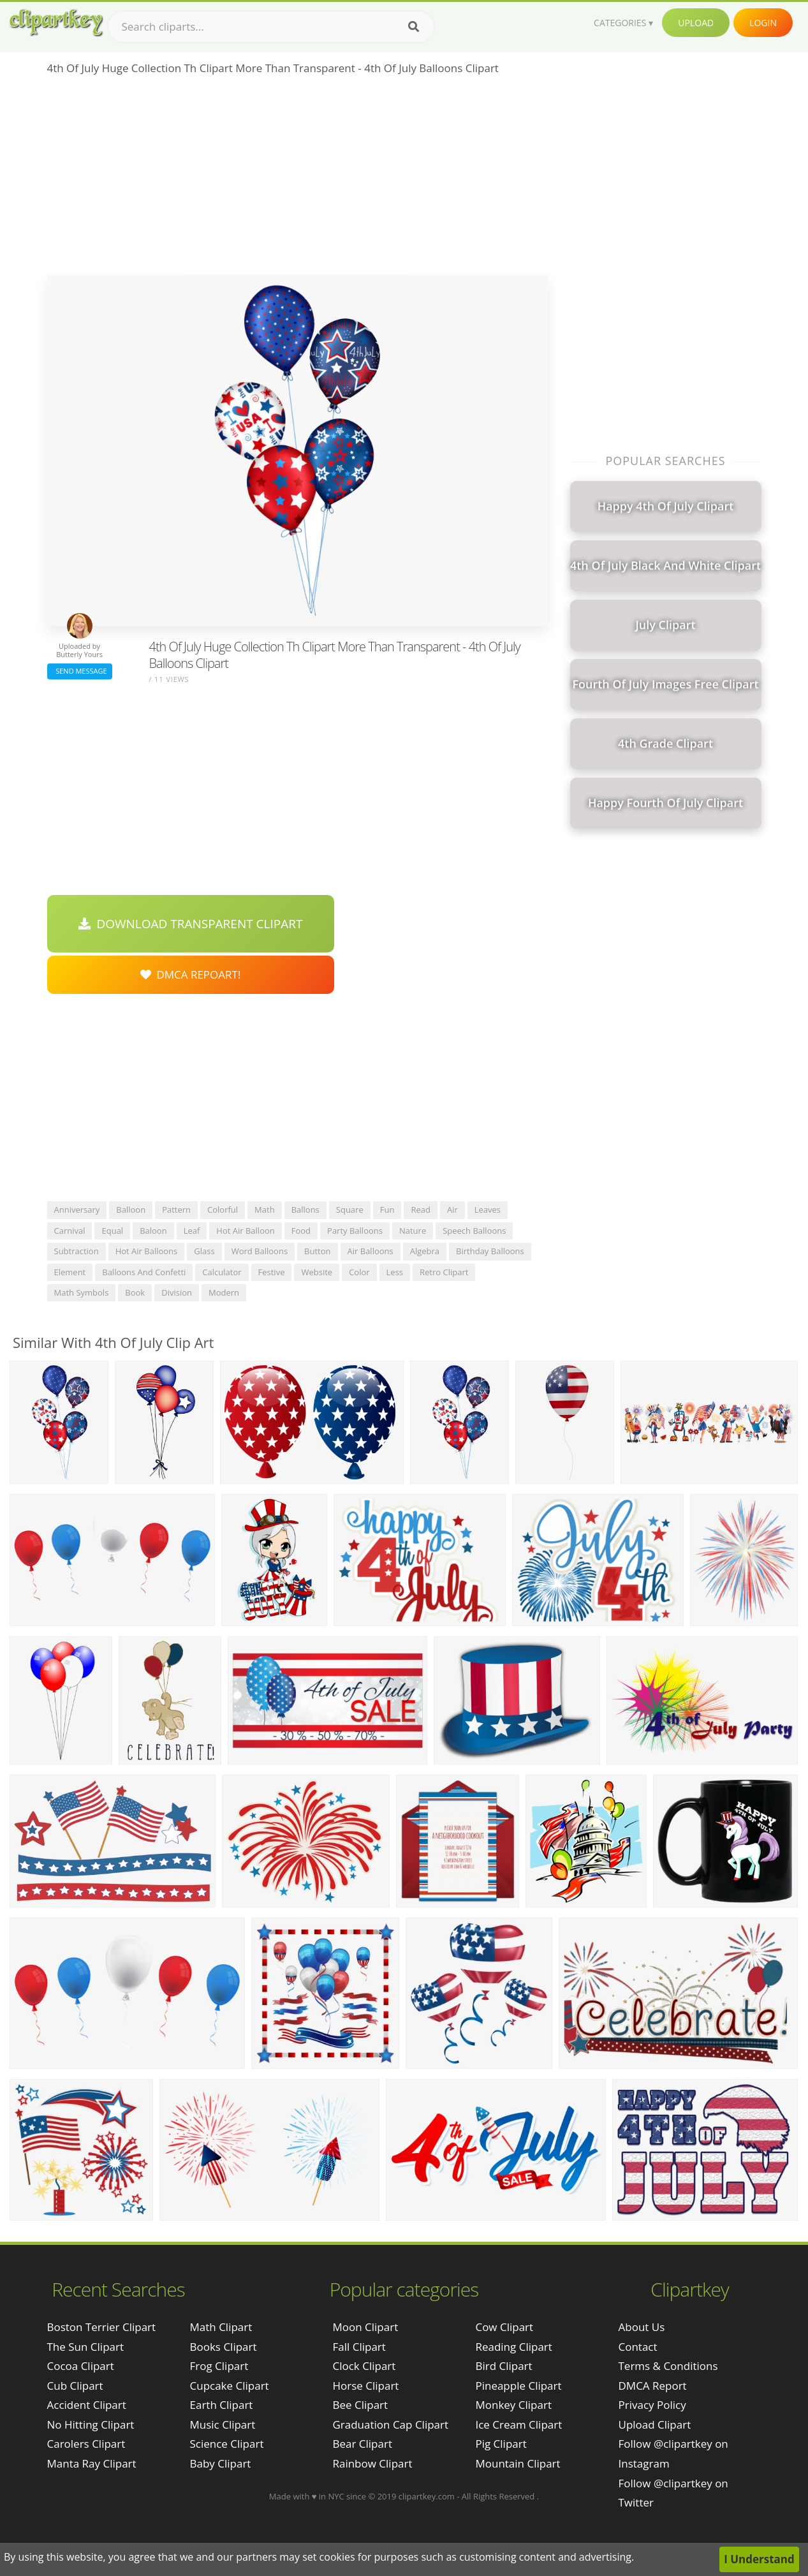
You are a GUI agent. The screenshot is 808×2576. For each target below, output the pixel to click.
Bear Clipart (362, 2443)
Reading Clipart (513, 2346)
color (359, 1272)
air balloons (370, 1251)
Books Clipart (223, 2346)
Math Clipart (221, 2327)
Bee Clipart (360, 2404)
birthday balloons (490, 1251)
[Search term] (271, 26)
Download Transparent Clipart (190, 923)
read (420, 1209)
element (70, 1272)
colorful (222, 1209)
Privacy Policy (652, 2404)
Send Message (79, 671)
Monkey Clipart (513, 2404)
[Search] (413, 26)
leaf (192, 1230)
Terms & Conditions (668, 2365)
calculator (221, 1272)
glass (204, 1251)
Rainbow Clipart (372, 2463)
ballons (305, 1209)
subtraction (76, 1251)
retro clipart (444, 1272)
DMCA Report (653, 2385)
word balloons (259, 1251)
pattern (176, 1209)
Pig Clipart (500, 2443)
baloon (153, 1230)
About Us (642, 2327)
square (350, 1209)
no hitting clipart (91, 2424)
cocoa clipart (80, 2365)
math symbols (81, 1292)
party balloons (355, 1230)
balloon (130, 1209)
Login (763, 23)
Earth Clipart (221, 2404)
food (301, 1230)
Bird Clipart (503, 2365)
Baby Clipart (220, 2463)
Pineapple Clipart (518, 2385)
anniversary (77, 1209)
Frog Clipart (219, 2365)
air (452, 1209)
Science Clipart (227, 2443)
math (264, 1209)
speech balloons (474, 1230)
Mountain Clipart (517, 2463)
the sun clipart (85, 2346)
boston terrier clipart (101, 2327)
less (394, 1272)
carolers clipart (86, 2443)
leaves (487, 1209)
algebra (424, 1251)
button (317, 1251)
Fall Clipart (358, 2346)
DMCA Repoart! (190, 974)
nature (412, 1230)
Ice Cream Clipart (518, 2424)
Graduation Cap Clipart (390, 2424)
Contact (638, 2346)
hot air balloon (245, 1230)
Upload (696, 23)
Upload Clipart (655, 2424)
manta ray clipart (91, 2463)
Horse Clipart (365, 2385)
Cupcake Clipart (229, 2385)
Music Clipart (223, 2424)
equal (112, 1230)
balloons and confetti (144, 1272)
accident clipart (86, 2404)
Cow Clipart (504, 2327)
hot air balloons (146, 1251)
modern (224, 1292)
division (176, 1292)
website (316, 1272)
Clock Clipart (363, 2365)
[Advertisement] (297, 179)
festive (271, 1272)
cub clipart (75, 2385)
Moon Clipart (365, 2327)
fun (387, 1209)
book (135, 1292)
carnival (69, 1230)
